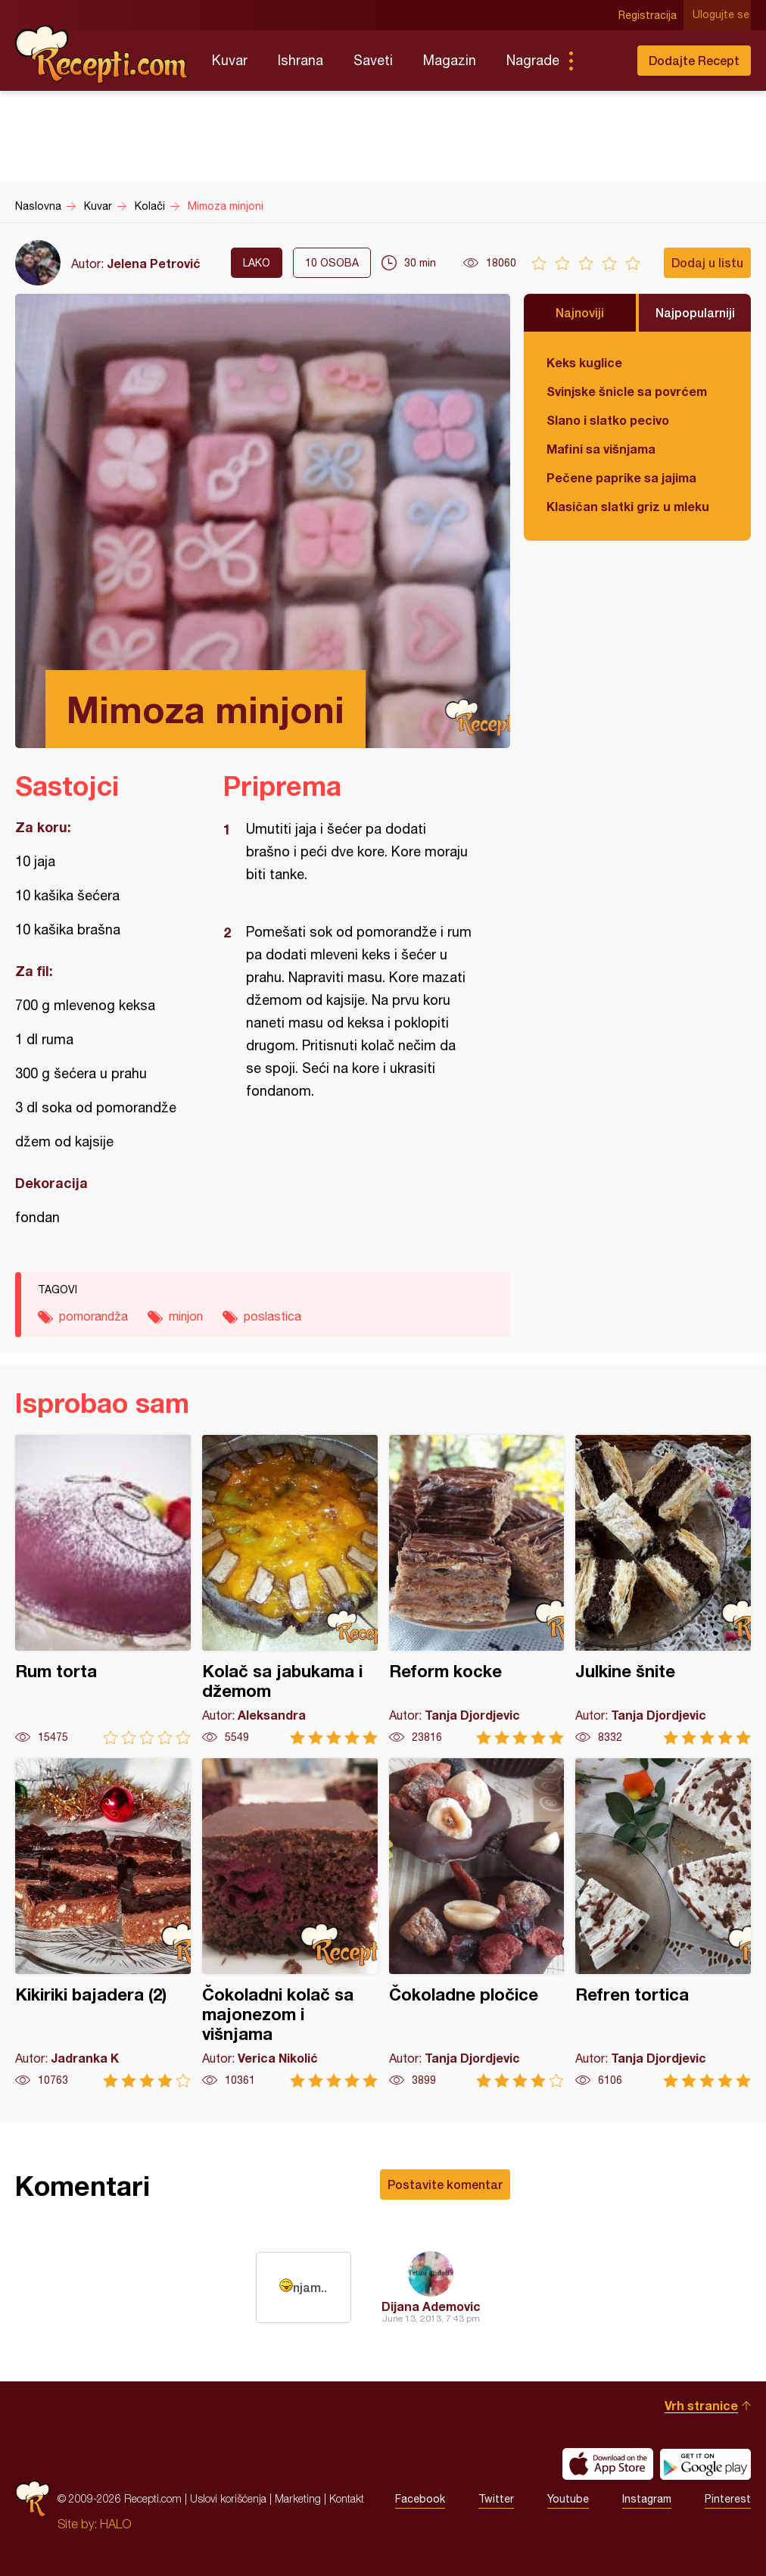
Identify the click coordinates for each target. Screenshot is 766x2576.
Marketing (298, 2498)
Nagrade (532, 60)
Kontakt (346, 2498)
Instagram (646, 2499)
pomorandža (93, 1316)
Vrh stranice (701, 2405)
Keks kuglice (584, 362)
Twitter (496, 2499)
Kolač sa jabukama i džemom (290, 1590)
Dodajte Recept (694, 60)
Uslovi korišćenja (228, 2498)
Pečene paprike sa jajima (621, 477)
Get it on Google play (705, 2464)
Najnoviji (580, 312)
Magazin (449, 60)
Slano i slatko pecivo (607, 420)
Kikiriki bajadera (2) (103, 1923)
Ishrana (300, 60)
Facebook (420, 2499)
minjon (186, 1316)
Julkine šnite (663, 1590)
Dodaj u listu (707, 262)
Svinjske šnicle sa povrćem (626, 391)
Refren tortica (663, 1923)
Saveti (373, 60)
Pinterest (728, 2499)
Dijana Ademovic (431, 2306)
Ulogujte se (722, 15)
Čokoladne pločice (477, 1923)
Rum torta (103, 1590)
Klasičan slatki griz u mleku (627, 506)
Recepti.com (102, 54)
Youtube (568, 2499)
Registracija (649, 15)
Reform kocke (477, 1590)
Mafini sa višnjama (600, 448)
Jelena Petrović (154, 263)
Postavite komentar (445, 2184)
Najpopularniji (695, 312)
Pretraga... (601, 60)
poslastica (272, 1316)
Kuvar (230, 60)
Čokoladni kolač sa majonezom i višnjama (290, 1923)
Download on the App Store (607, 2464)
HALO (115, 2524)
